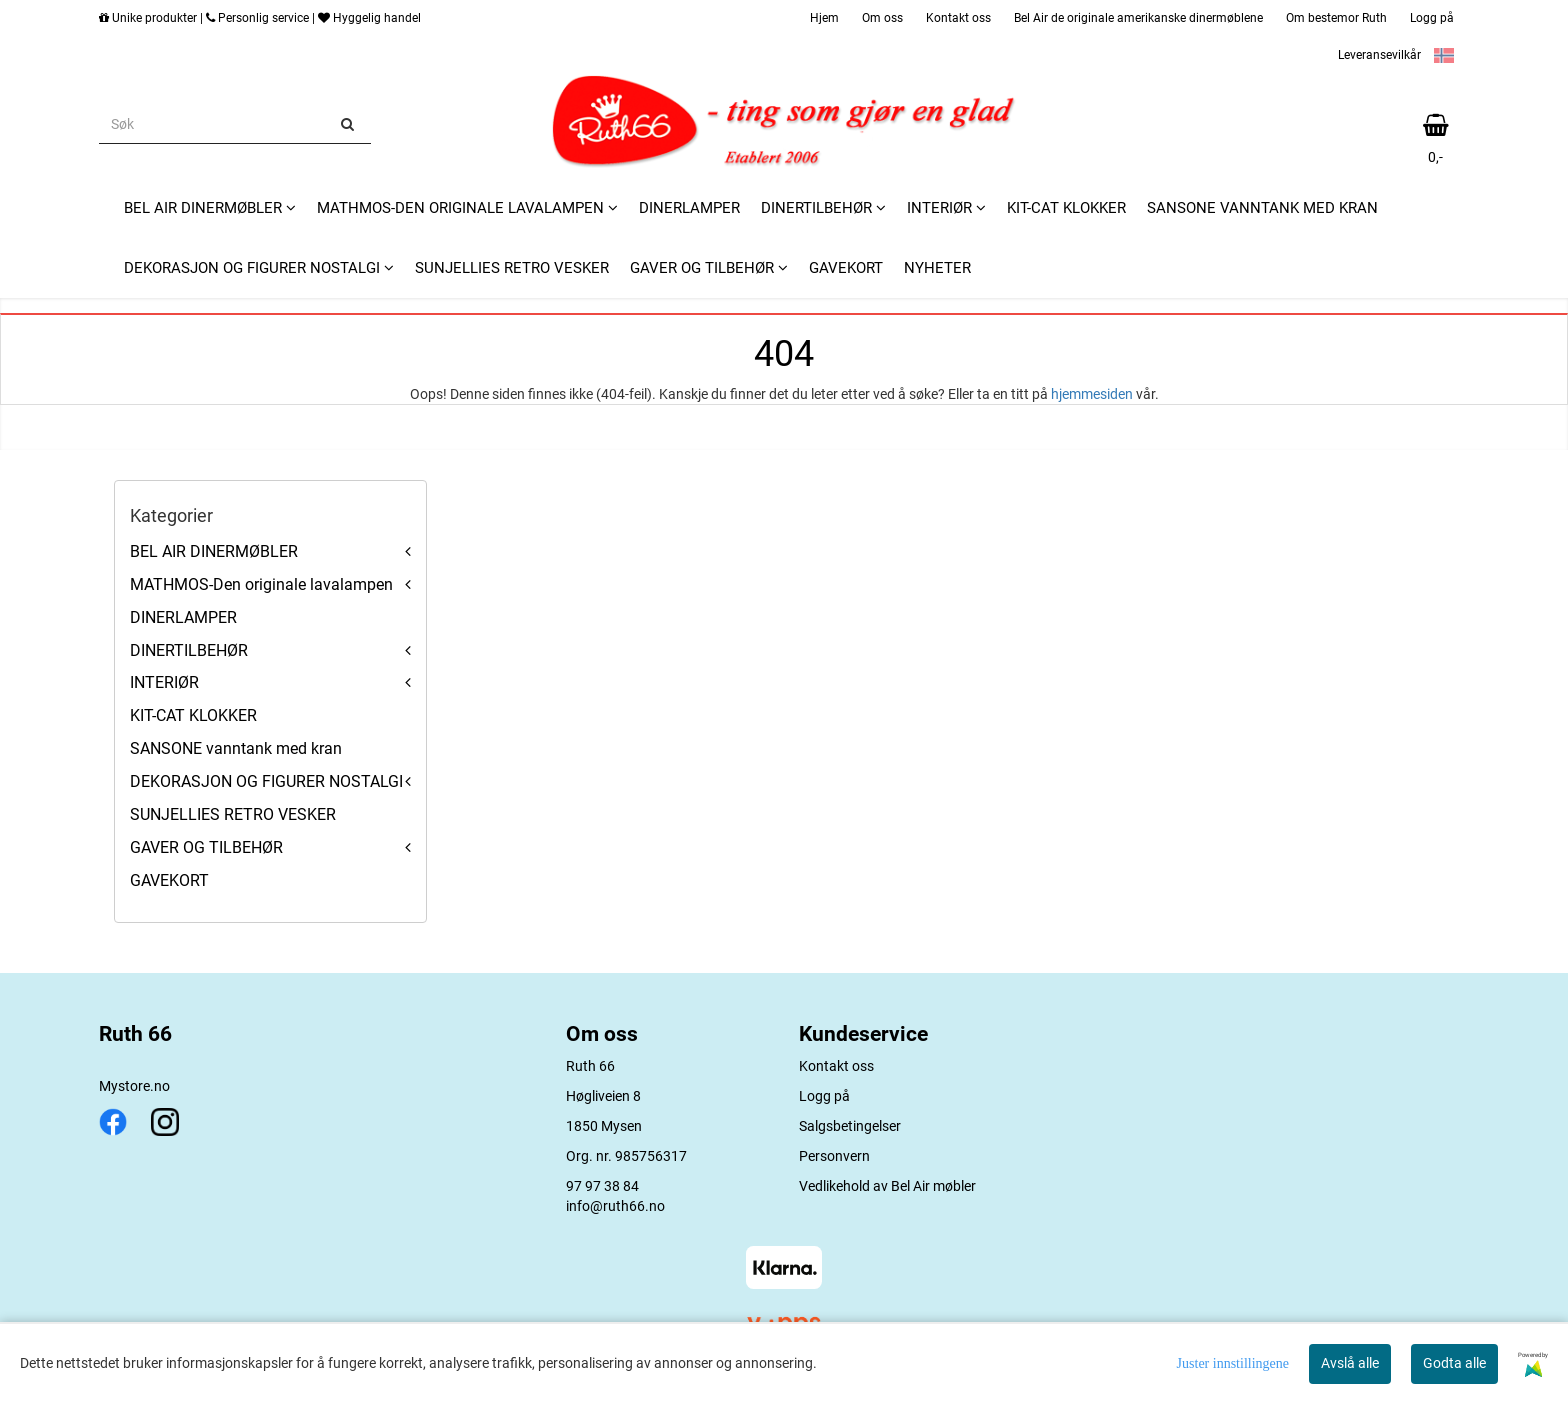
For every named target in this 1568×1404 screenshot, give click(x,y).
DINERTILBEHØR (189, 650)
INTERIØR (164, 682)
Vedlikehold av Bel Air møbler (887, 1186)
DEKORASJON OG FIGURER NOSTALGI (266, 781)
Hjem (824, 18)
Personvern (834, 1156)
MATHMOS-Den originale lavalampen (261, 584)
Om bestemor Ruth (1336, 18)
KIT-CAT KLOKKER (193, 715)
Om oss (882, 18)
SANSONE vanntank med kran (236, 748)
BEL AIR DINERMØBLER (214, 551)
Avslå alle (1350, 1363)
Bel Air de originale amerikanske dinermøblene (1138, 18)
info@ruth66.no (615, 1206)
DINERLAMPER (183, 617)
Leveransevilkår (1379, 55)
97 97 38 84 (602, 1186)
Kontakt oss (958, 18)
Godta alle (1454, 1363)
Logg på (1432, 18)
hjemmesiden (1092, 394)
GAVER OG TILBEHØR (206, 847)
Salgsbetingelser (850, 1126)
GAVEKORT (169, 880)
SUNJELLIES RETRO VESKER (233, 814)
